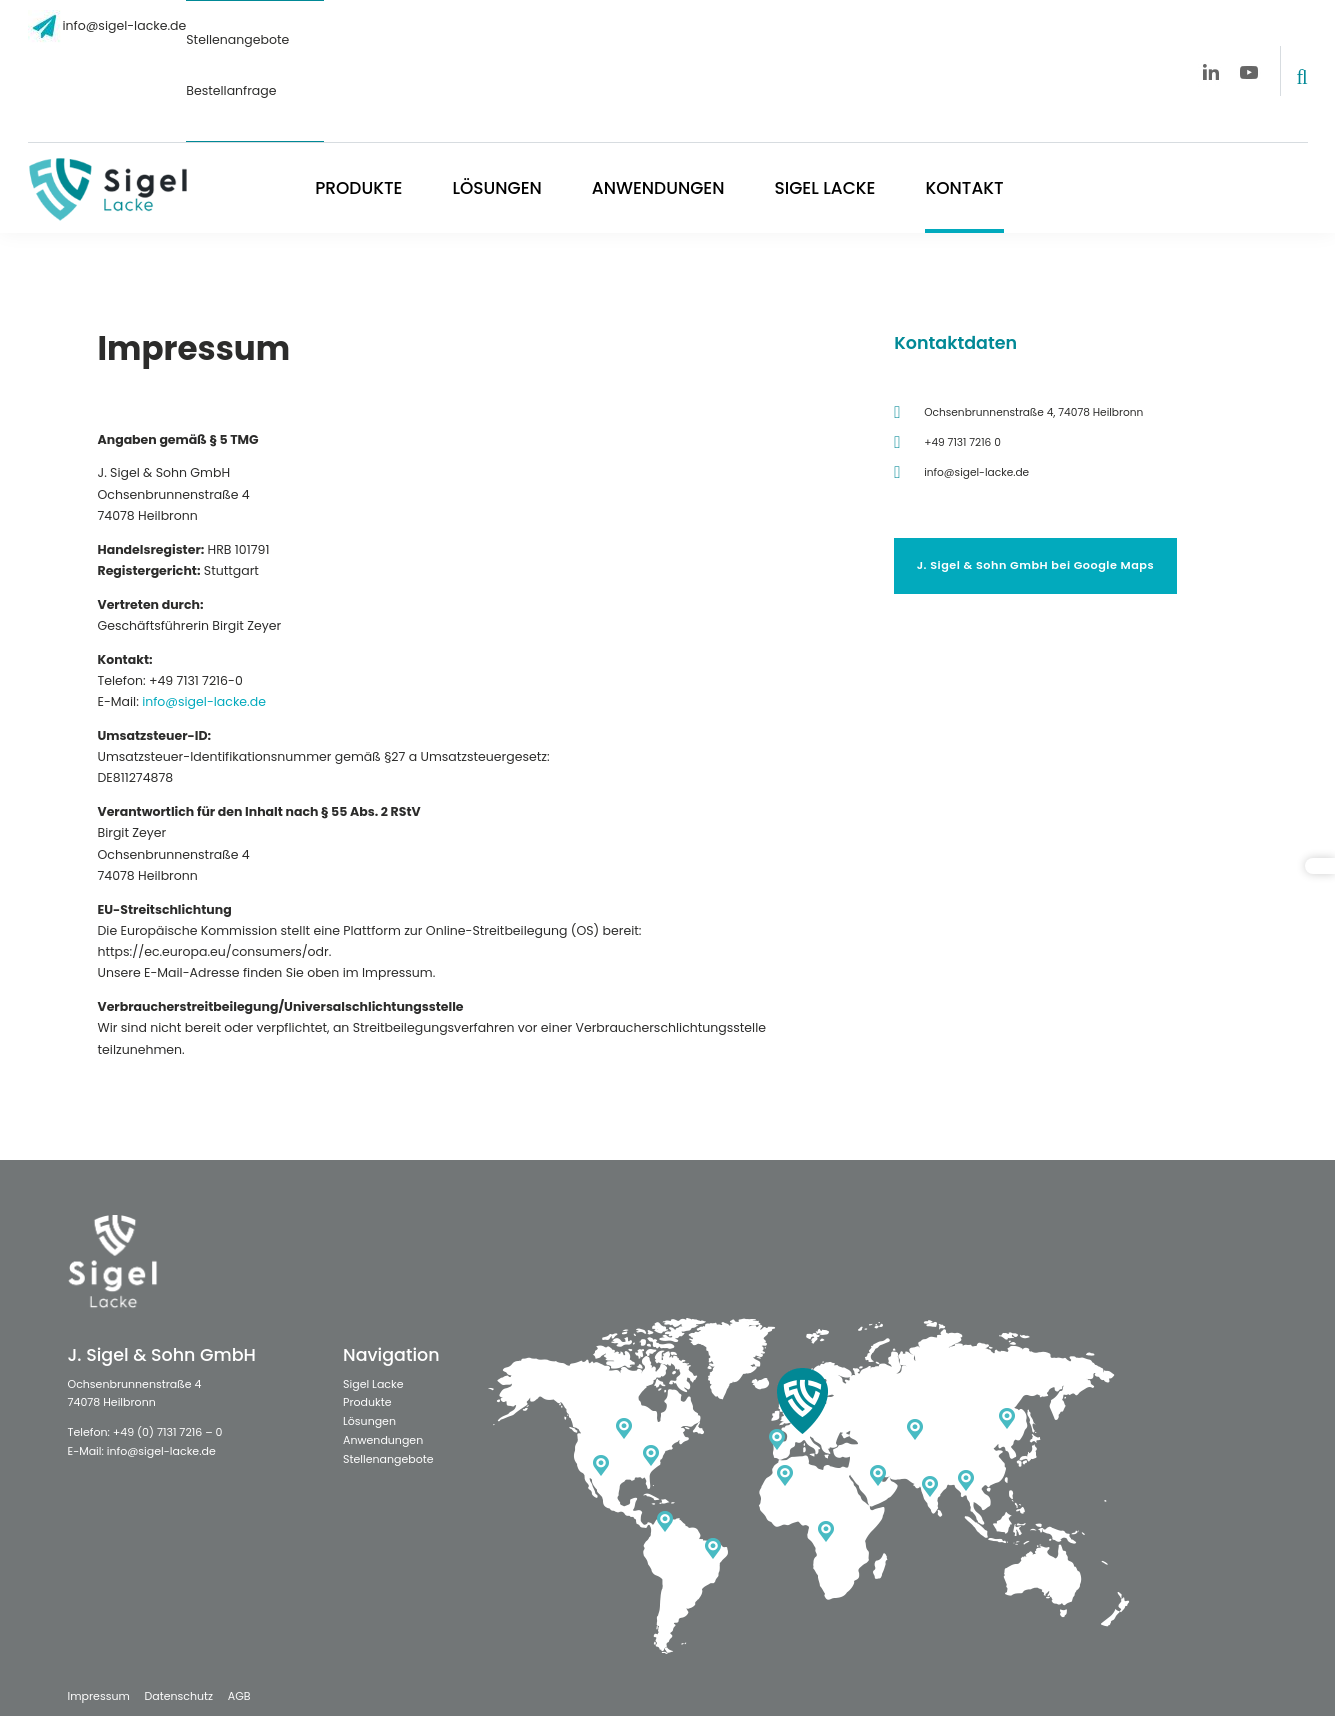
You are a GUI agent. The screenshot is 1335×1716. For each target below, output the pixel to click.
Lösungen (496, 188)
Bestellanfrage (231, 90)
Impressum (99, 1696)
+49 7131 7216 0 (962, 442)
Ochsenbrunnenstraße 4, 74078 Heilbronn (1033, 412)
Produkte (358, 188)
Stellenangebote (237, 39)
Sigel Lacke (824, 188)
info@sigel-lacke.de (125, 25)
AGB (239, 1696)
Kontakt (964, 188)
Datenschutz (178, 1696)
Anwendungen (658, 188)
